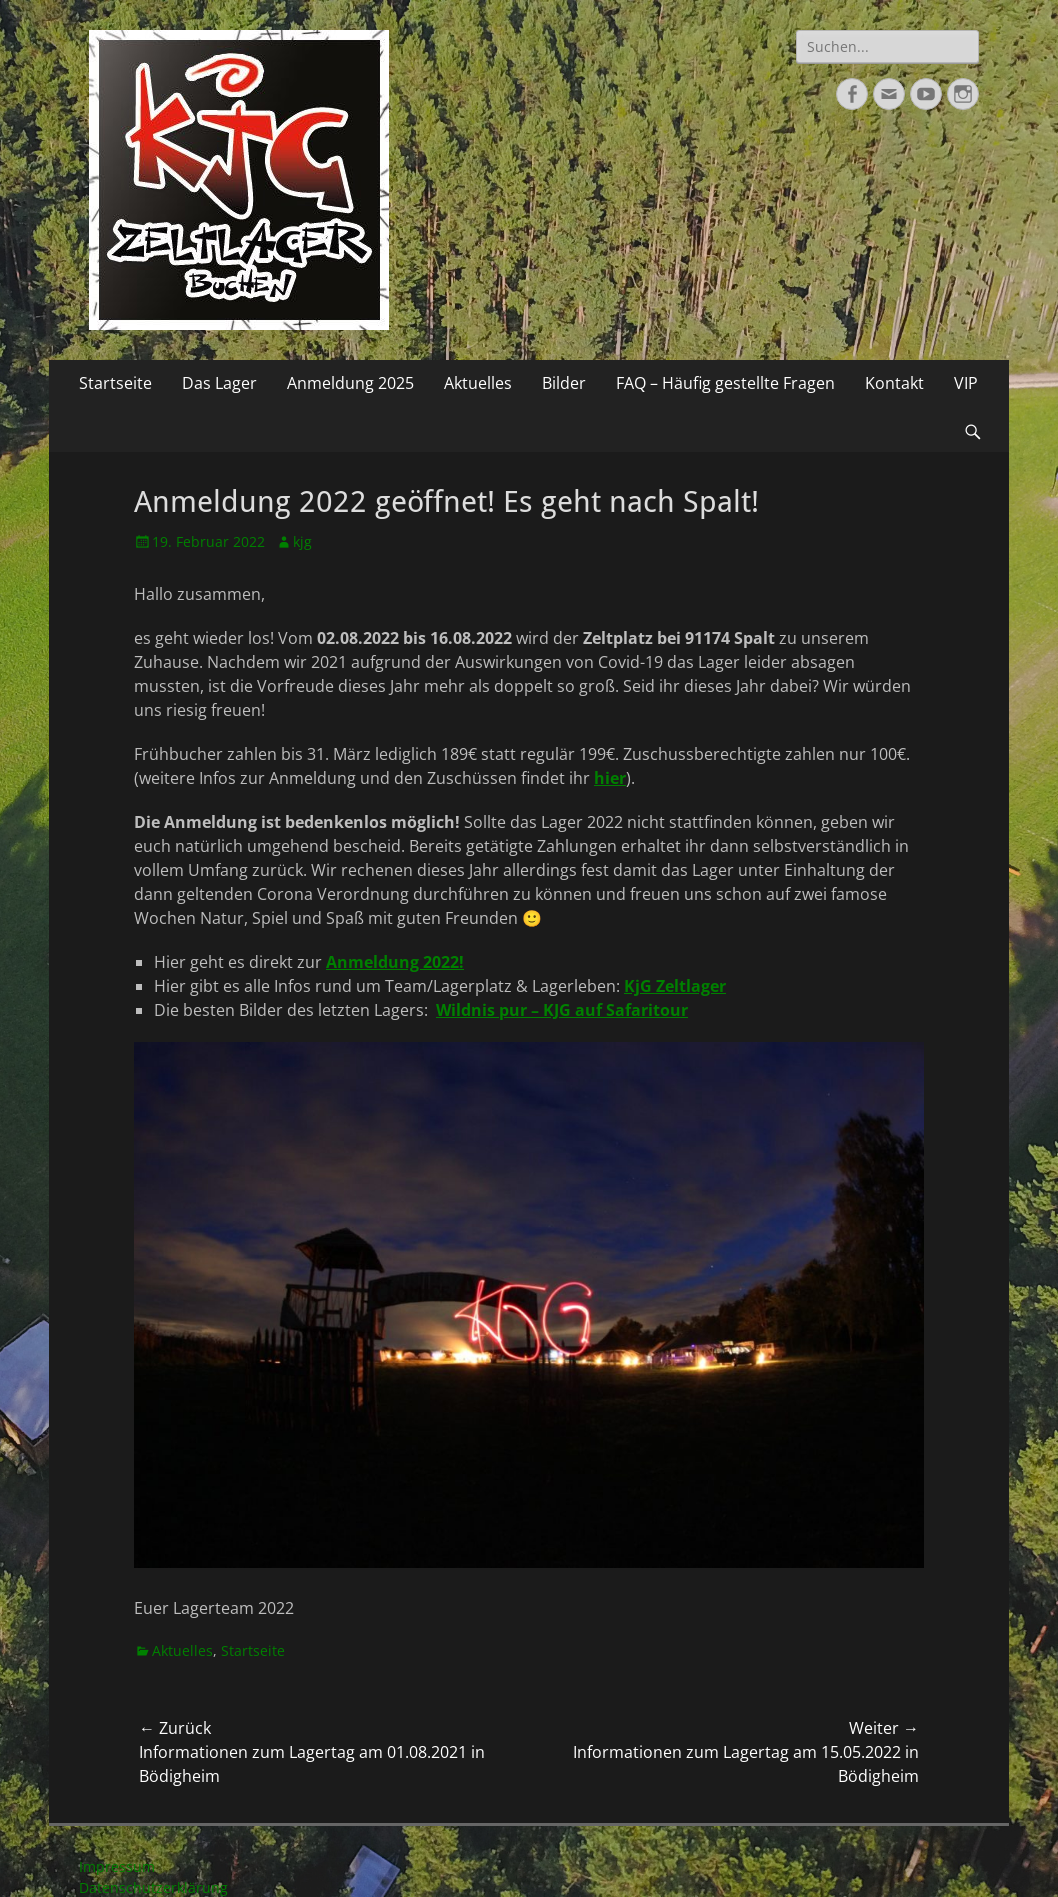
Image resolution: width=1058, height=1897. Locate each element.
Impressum (117, 1866)
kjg (302, 541)
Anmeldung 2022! (395, 962)
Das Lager (219, 383)
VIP (966, 383)
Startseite (115, 383)
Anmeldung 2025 (350, 383)
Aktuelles (478, 383)
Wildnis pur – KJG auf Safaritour (562, 1010)
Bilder (564, 383)
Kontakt (894, 383)
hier (610, 778)
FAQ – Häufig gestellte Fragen (725, 383)
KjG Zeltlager (675, 986)
